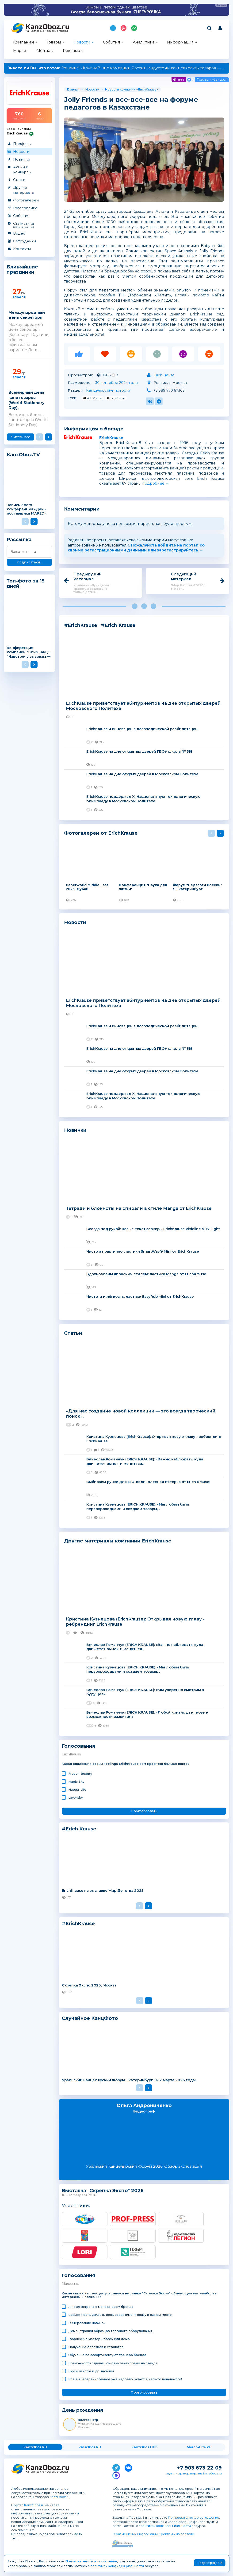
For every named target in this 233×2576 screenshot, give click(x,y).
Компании (23, 42)
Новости (82, 42)
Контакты (22, 249)
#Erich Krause (92, 398)
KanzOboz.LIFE (144, 2447)
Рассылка (19, 539)
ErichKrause (147, 89)
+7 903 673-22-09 (199, 2468)
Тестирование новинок (86, 2323)
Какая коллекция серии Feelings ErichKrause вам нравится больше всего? (125, 1764)
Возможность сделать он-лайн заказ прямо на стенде (113, 2363)
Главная (73, 89)
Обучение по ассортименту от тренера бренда (107, 2355)
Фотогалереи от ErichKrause (101, 833)
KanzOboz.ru (59, 2497)
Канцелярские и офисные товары (47, 30)
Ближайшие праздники (22, 269)
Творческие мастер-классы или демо (99, 2339)
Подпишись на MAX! (113, 28)
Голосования (78, 1746)
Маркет (20, 50)
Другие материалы (23, 190)
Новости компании (120, 89)
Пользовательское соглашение (193, 2517)
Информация (180, 42)
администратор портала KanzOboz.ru (194, 2473)
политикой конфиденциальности (165, 2526)
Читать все (20, 437)
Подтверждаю (209, 2563)
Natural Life (77, 1789)
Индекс (134, 28)
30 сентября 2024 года (116, 382)
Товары (54, 42)
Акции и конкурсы (22, 169)
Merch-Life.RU (199, 2447)
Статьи (19, 179)
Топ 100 (123, 28)
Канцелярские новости (108, 390)
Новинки (21, 159)
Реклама (71, 50)
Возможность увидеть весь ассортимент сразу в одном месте (120, 2314)
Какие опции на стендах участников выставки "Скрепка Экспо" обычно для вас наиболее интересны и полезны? (139, 2295)
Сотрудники (24, 241)
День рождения (82, 2410)
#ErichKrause (116, 398)
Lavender (75, 1797)
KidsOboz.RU (90, 2447)
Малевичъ (70, 2283)
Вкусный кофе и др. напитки (91, 2371)
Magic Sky (76, 1781)
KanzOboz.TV (23, 454)
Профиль (22, 144)
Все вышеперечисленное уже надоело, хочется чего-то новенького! (125, 2379)
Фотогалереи (26, 200)
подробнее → (155, 483)
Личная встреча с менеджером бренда (101, 2307)
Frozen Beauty (80, 1773)
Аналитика (143, 42)
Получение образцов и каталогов (95, 2347)
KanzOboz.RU (35, 2447)
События (111, 42)
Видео (19, 233)
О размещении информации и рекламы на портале (153, 2534)
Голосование (25, 208)
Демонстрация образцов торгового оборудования (110, 2331)
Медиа (43, 50)
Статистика (29, 224)
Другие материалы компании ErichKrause (117, 1540)
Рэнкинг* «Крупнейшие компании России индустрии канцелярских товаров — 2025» (120, 68)
